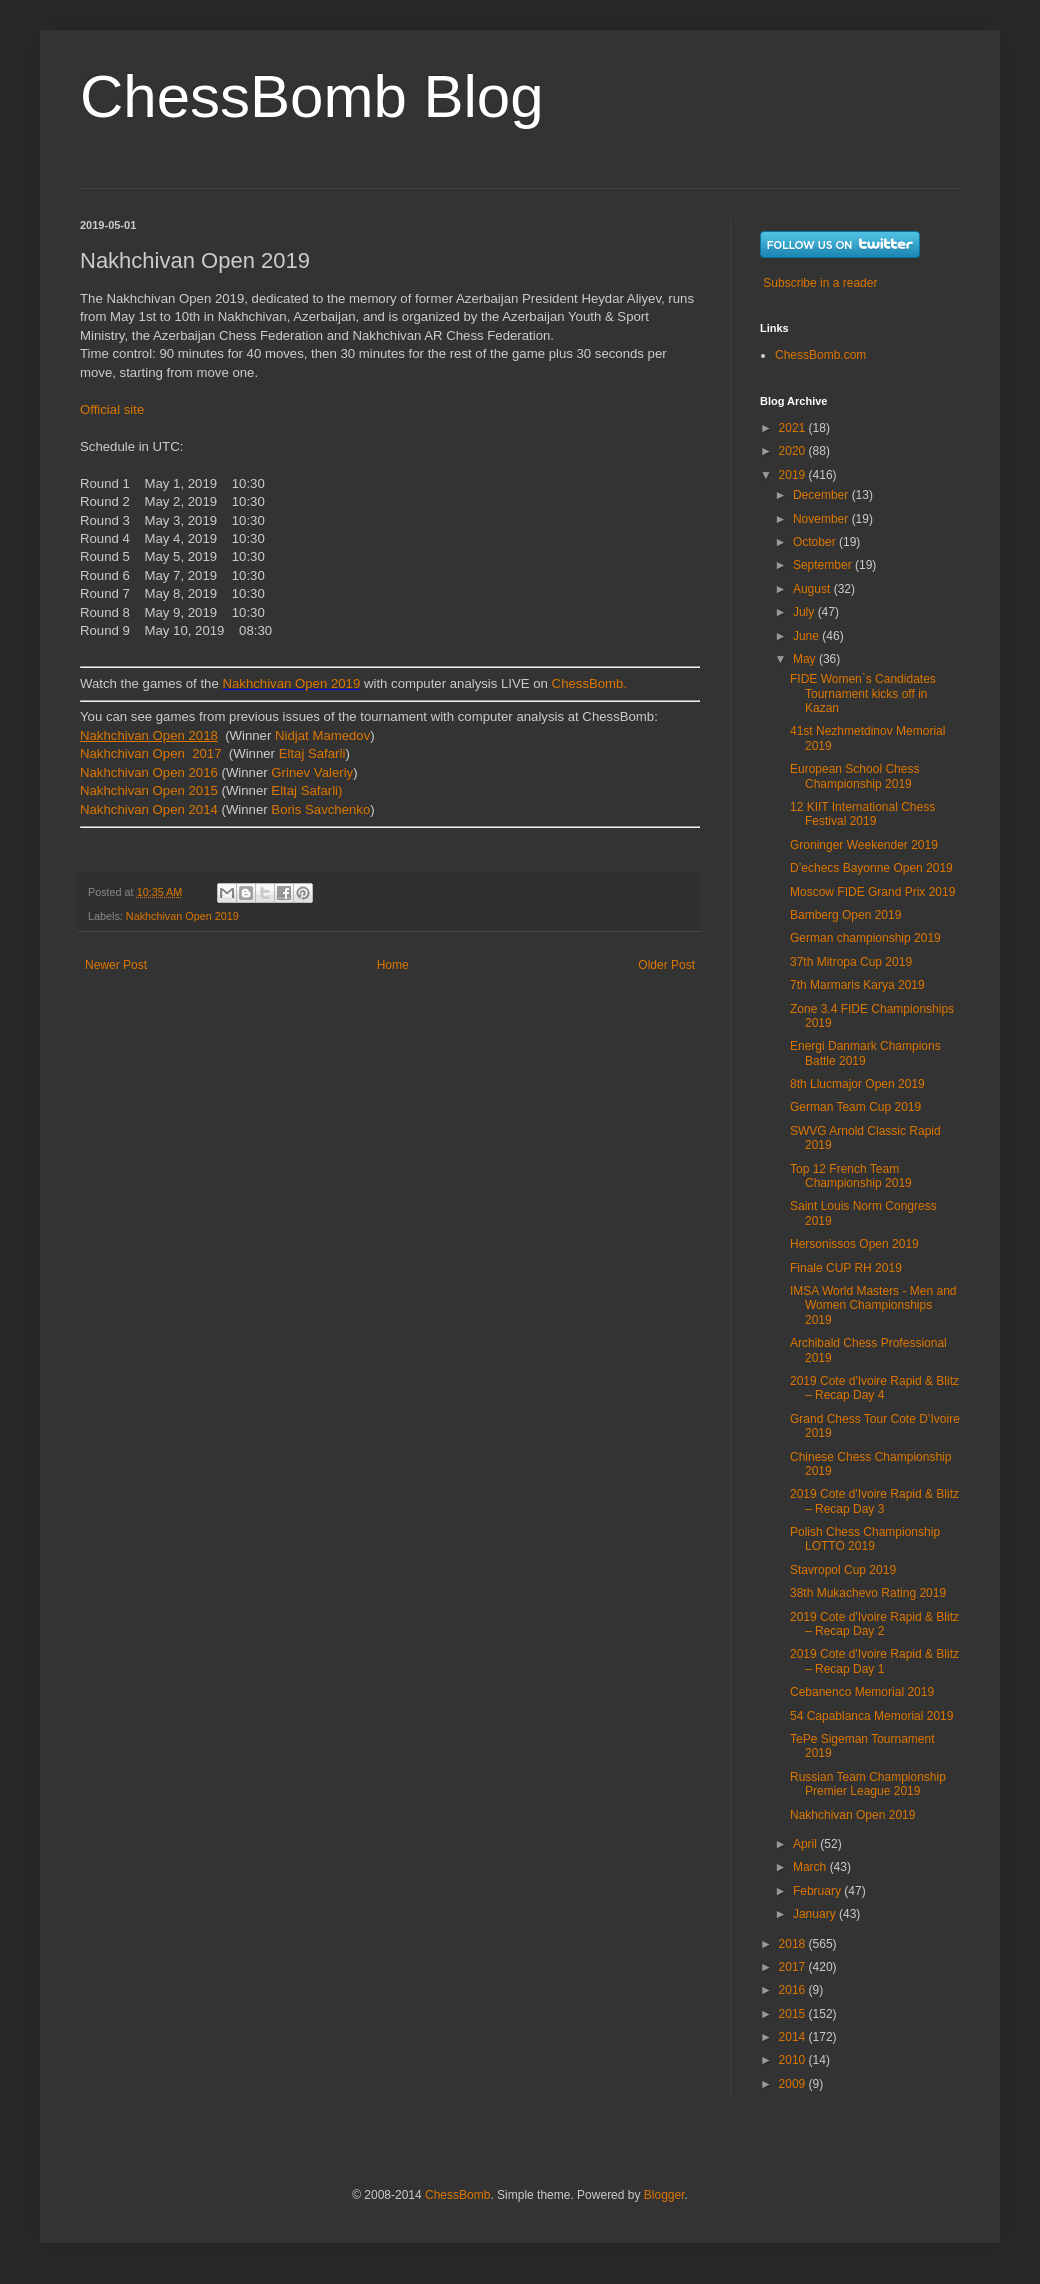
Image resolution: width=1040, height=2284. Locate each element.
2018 (794, 1944)
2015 (794, 2014)
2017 (794, 1967)
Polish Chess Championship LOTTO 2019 (865, 1539)
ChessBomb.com (820, 355)
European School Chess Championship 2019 (854, 776)
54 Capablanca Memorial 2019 (871, 1716)
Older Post (666, 965)
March (811, 1867)
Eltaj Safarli (310, 753)
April (806, 1844)
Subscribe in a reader (820, 283)
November (822, 519)
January (816, 1914)
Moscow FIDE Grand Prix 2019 (872, 892)
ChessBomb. (590, 683)
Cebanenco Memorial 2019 (862, 1692)
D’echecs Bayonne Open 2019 (871, 868)
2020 (794, 451)
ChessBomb (457, 2195)
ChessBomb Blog (312, 96)
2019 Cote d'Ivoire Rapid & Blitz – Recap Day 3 (874, 1501)
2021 (794, 428)
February (818, 1891)
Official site (112, 409)
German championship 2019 (865, 938)
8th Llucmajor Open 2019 (857, 1084)
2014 (794, 2037)
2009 (794, 2084)
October (816, 542)
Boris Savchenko (320, 809)
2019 (794, 475)
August (813, 589)
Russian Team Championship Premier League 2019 (868, 1784)
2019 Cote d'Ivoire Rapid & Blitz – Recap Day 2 (874, 1624)
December (822, 495)
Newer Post (116, 965)
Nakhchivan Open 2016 (149, 772)
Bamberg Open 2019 (845, 915)
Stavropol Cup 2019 (843, 1570)
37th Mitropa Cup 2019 (851, 962)
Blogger (664, 2195)
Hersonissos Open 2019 (854, 1244)
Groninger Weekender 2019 (864, 845)
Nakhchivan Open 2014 (149, 809)
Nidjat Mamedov (322, 735)
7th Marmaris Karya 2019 (857, 985)
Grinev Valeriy (312, 772)
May (806, 659)
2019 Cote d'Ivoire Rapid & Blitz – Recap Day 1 (874, 1661)
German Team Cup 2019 (855, 1107)
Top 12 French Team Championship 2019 (851, 1176)
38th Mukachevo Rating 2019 (868, 1593)
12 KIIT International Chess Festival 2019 (862, 814)
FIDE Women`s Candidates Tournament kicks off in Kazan (863, 693)
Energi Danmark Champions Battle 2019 (865, 1053)
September (824, 565)
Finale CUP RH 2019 (846, 1268)
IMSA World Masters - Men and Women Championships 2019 (873, 1305)
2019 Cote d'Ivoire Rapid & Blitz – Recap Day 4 (874, 1388)
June (807, 636)
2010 (794, 2060)
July (805, 612)
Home (393, 965)
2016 (794, 1990)
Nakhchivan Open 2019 (291, 683)
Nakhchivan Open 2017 (152, 753)
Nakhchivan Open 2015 (149, 790)
